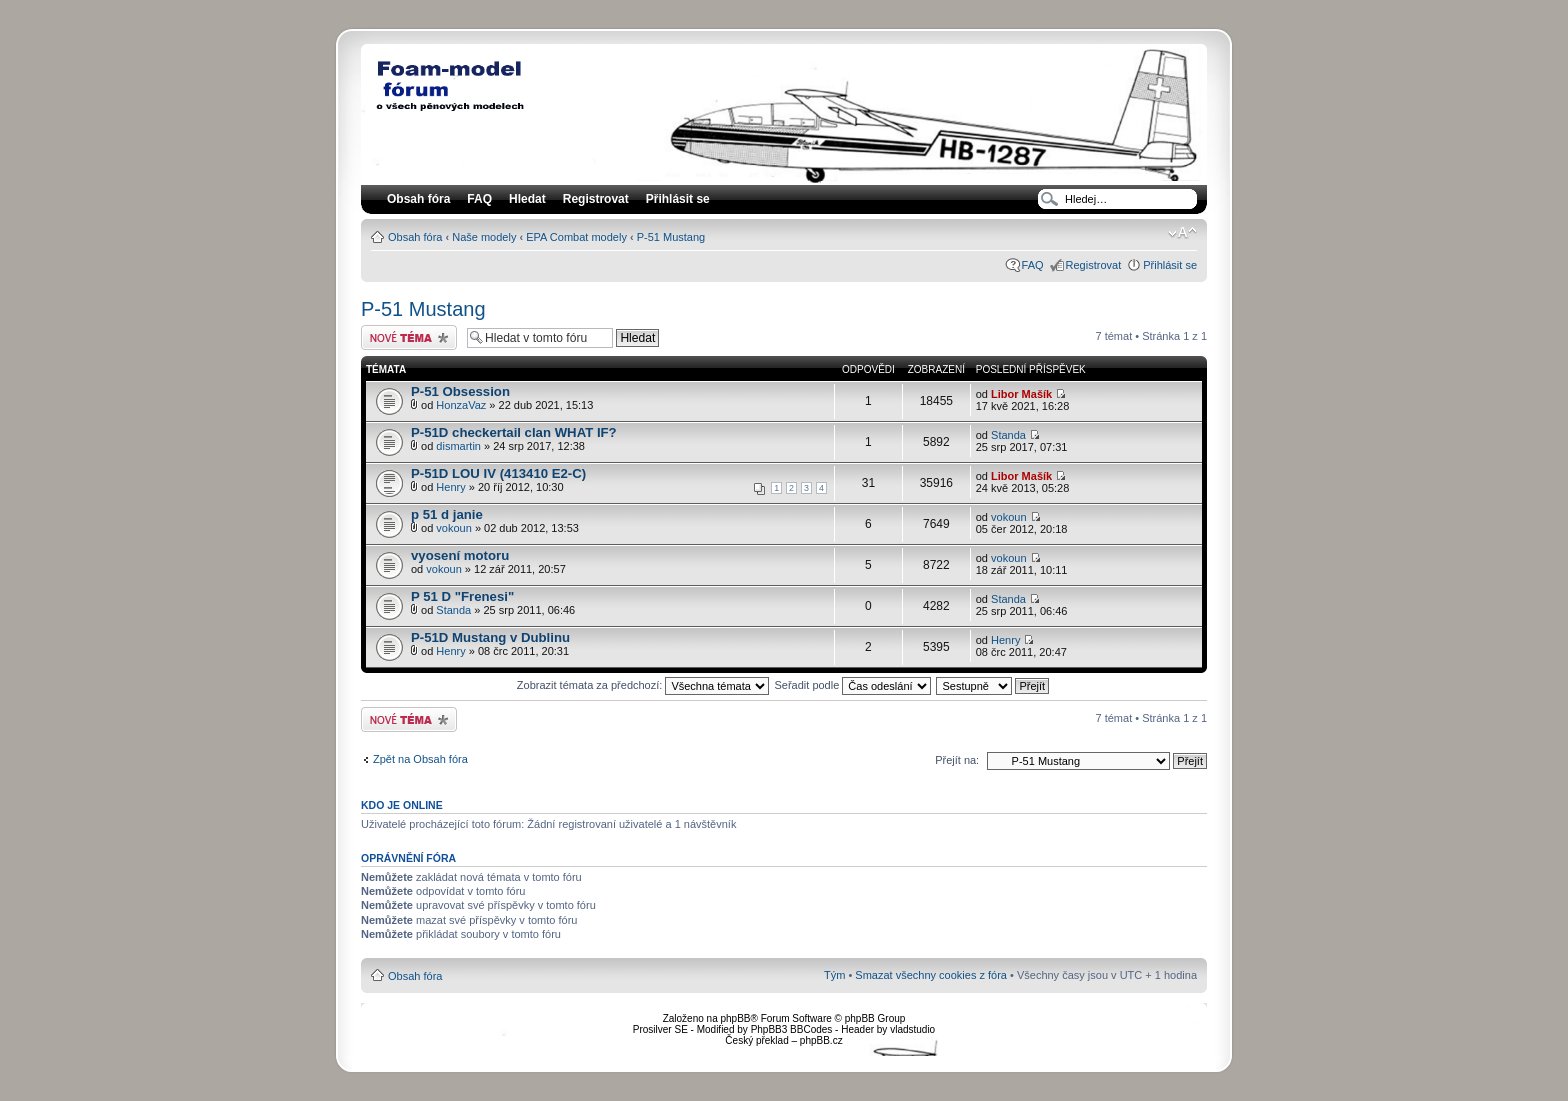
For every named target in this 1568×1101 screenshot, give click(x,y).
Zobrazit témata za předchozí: (643, 685)
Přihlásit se (1170, 265)
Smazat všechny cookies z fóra (931, 975)
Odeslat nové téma (409, 337)
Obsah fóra (415, 237)
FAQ (1033, 265)
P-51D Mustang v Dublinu (490, 637)
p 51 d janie (447, 514)
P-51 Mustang (671, 237)
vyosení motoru (460, 555)
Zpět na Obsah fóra (420, 759)
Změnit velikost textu (1182, 233)
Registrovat (596, 199)
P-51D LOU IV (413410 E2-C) (498, 473)
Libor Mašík (1021, 394)
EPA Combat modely (576, 237)
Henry (450, 487)
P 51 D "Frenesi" (462, 596)
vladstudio (912, 1029)
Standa (1008, 435)
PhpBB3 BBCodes (792, 1029)
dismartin (458, 446)
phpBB (735, 1018)
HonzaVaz (461, 405)
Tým (834, 975)
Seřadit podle (852, 685)
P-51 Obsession (460, 391)
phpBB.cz (821, 1040)
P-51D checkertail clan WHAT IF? (514, 432)
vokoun (453, 528)
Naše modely (484, 237)
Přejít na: (957, 760)
